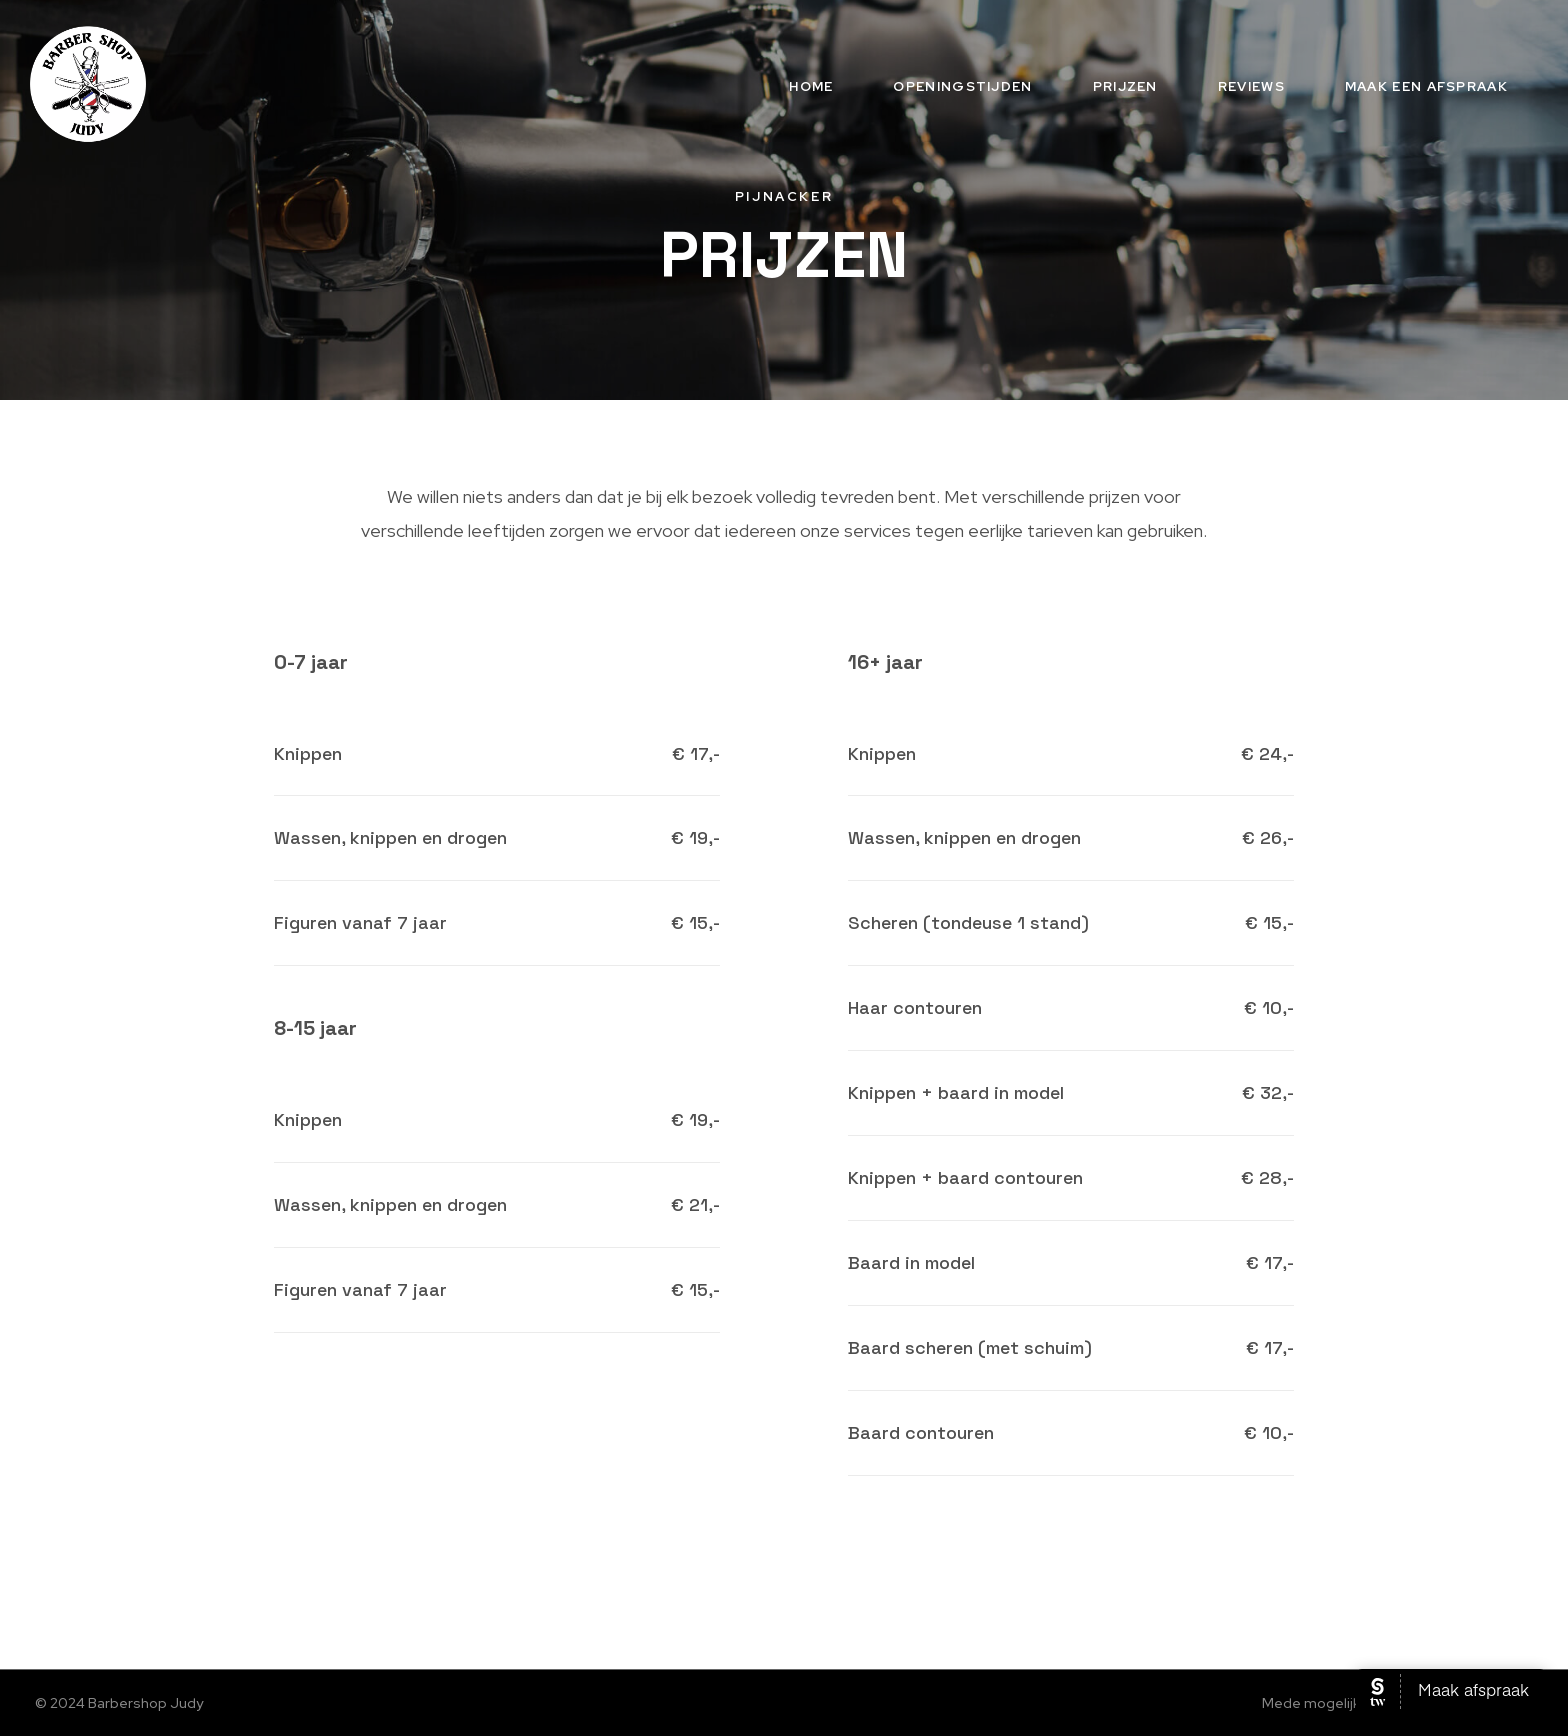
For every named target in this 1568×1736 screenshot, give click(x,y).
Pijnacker (784, 196)
